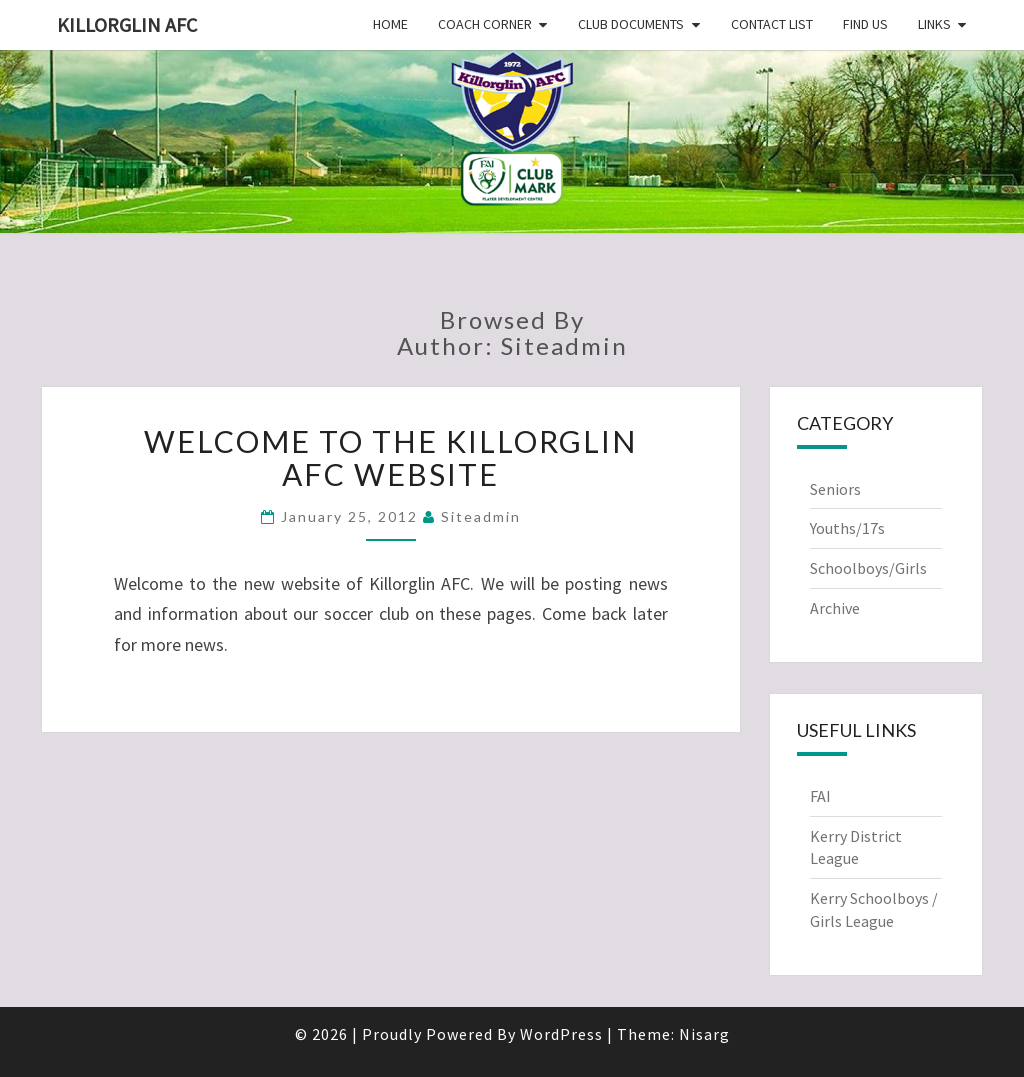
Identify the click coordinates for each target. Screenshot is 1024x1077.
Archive (835, 608)
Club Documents (631, 24)
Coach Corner (485, 24)
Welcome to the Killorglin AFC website (390, 457)
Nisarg (704, 1034)
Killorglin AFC (127, 24)
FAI (820, 796)
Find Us (865, 24)
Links (934, 24)
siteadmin (481, 516)
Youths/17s (847, 528)
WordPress (561, 1034)
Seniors (835, 489)
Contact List (772, 24)
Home (390, 24)
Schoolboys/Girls (868, 568)
